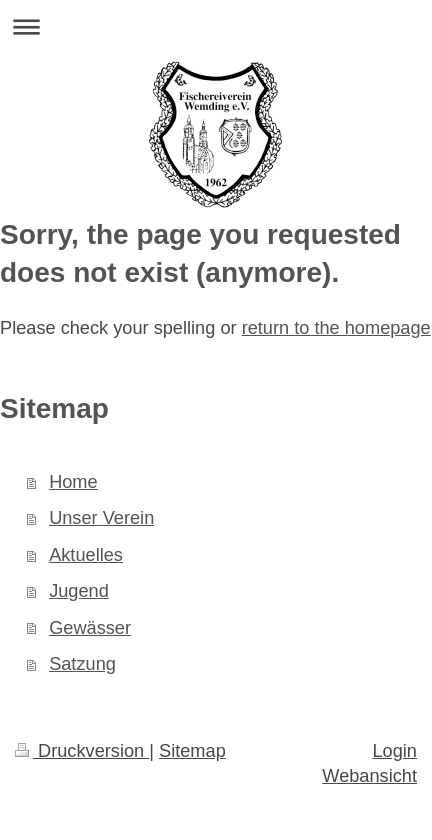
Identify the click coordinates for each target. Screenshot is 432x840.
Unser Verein (101, 518)
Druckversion (82, 751)
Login (394, 751)
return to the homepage (336, 328)
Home (73, 482)
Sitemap (192, 751)
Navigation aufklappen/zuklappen (216, 26)
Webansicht (369, 776)
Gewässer (90, 628)
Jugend (79, 591)
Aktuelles (86, 555)
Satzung (82, 664)
